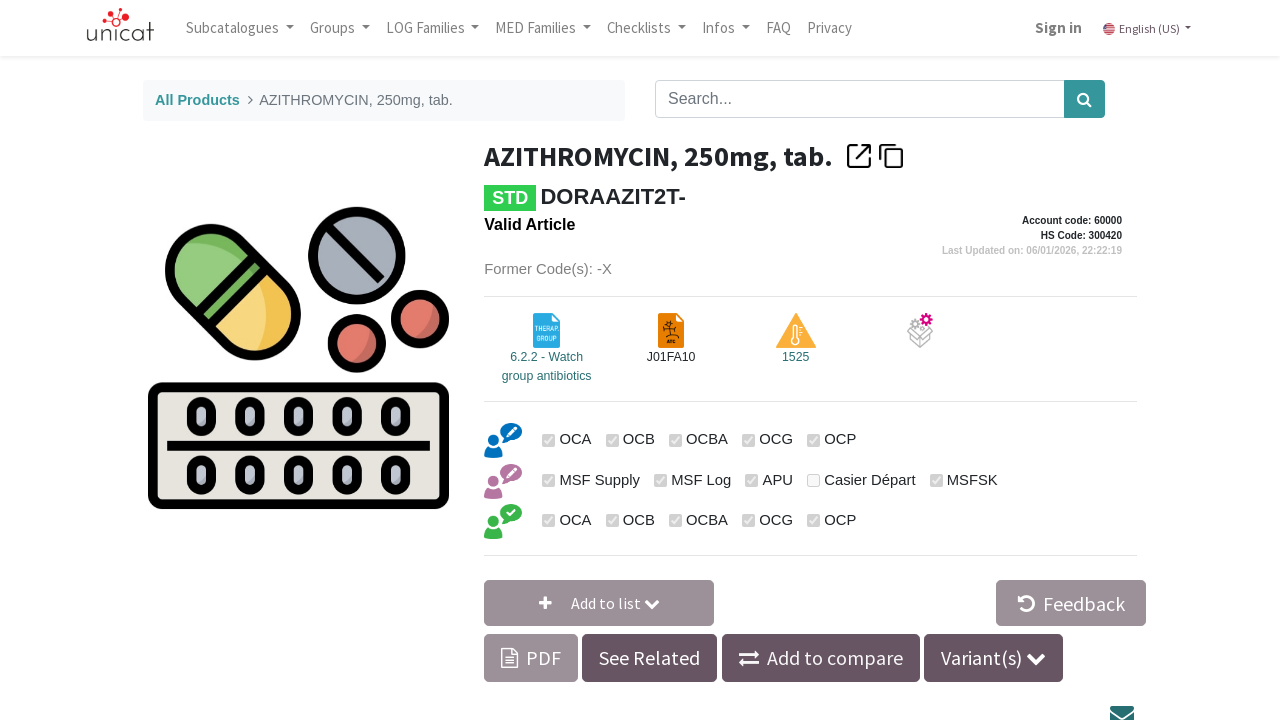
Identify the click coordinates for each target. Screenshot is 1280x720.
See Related (649, 657)
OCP (840, 439)
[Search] (1084, 99)
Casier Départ (869, 480)
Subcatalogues (235, 27)
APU (778, 480)
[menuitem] (779, 28)
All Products (197, 100)
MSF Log (701, 480)
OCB (639, 439)
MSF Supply (599, 480)
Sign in (1057, 27)
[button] (599, 603)
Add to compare (835, 657)
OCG (776, 439)
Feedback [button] (1071, 603)
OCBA (707, 439)
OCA (575, 439)
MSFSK (972, 480)
